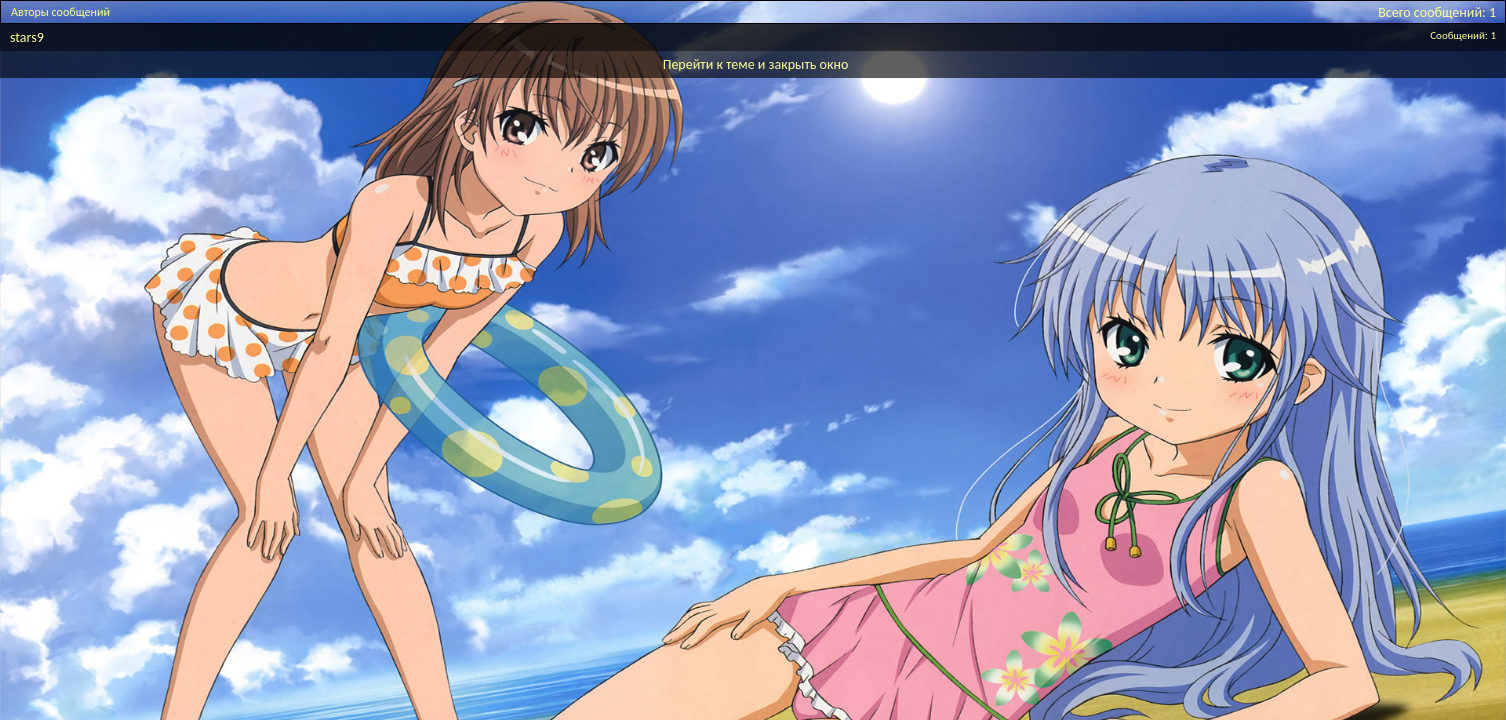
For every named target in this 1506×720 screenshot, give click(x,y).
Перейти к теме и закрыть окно (756, 64)
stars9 (27, 37)
